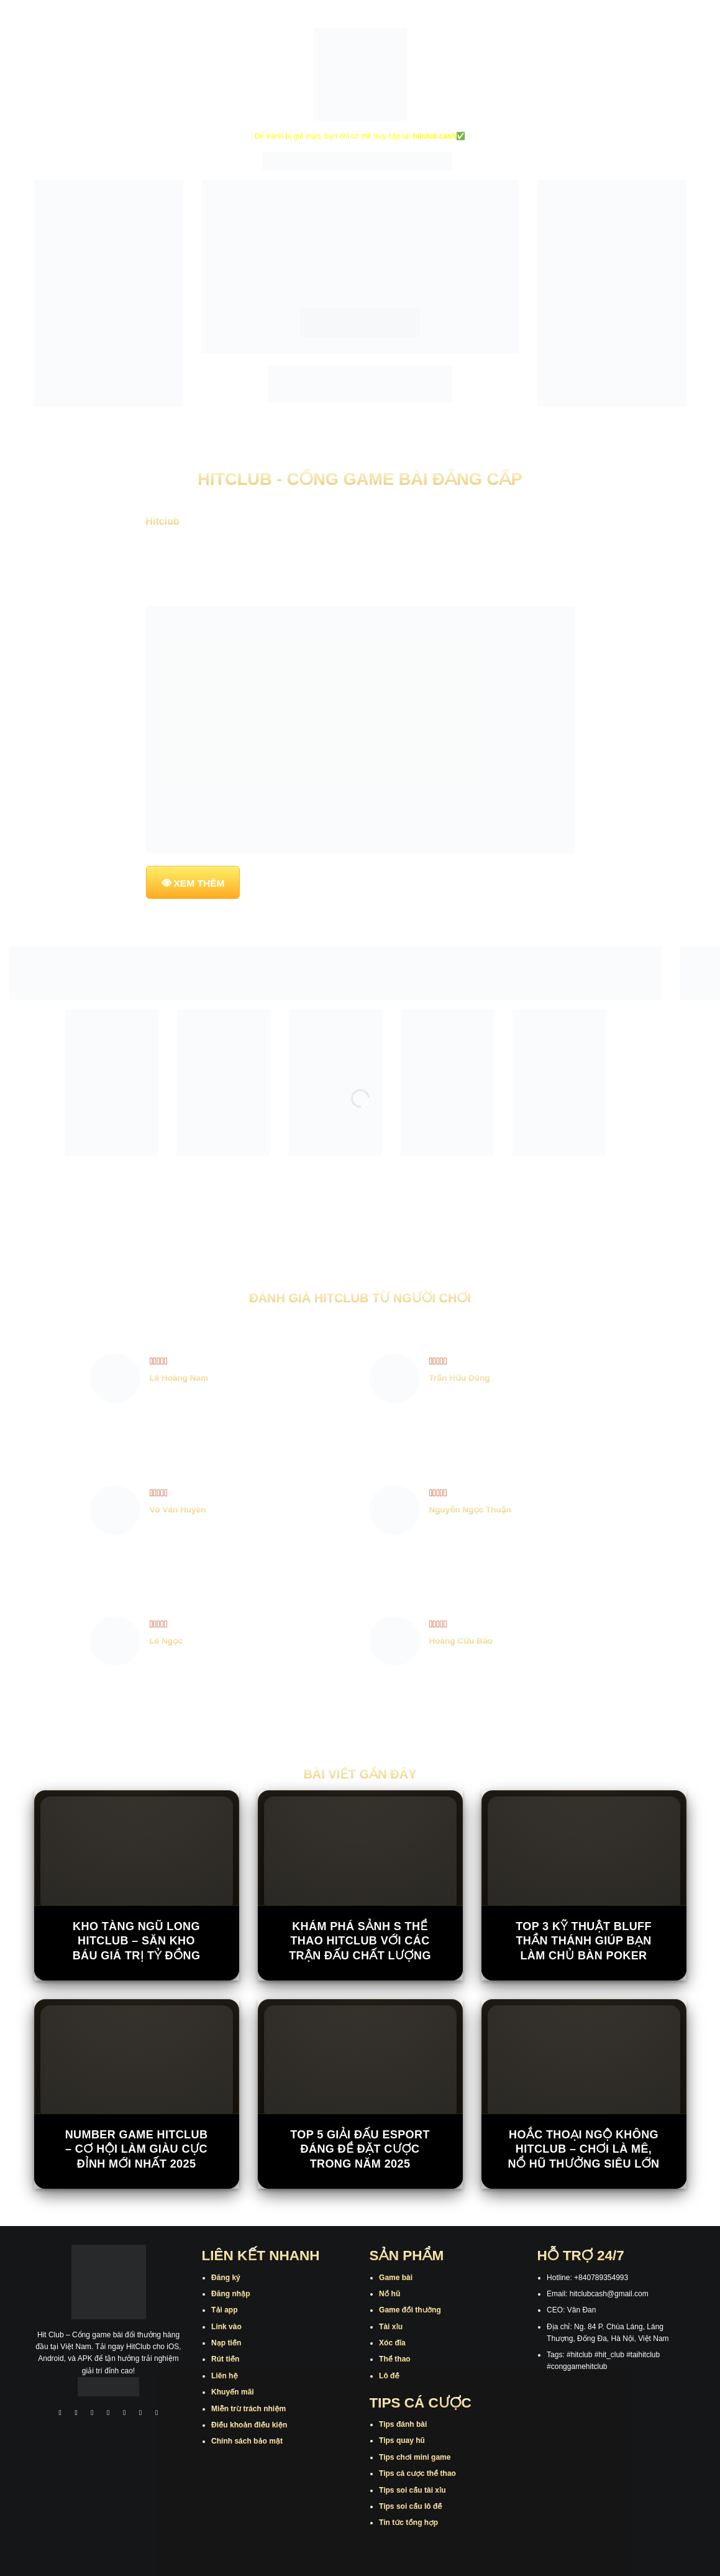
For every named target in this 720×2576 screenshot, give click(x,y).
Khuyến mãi (232, 2392)
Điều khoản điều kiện (249, 2425)
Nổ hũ (389, 2293)
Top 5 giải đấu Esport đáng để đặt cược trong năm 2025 (360, 2149)
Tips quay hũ (402, 2440)
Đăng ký (225, 2277)
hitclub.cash (434, 136)
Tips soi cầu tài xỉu (412, 2490)
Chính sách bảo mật (247, 2441)
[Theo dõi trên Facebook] (60, 2414)
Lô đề (389, 2375)
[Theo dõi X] (108, 2414)
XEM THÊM (199, 883)
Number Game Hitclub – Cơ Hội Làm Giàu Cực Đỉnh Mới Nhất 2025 (136, 2149)
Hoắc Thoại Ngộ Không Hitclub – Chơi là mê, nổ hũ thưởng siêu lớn (583, 2149)
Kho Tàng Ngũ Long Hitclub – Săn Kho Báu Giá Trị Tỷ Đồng (137, 1941)
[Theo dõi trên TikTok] (92, 2414)
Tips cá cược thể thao (417, 2473)
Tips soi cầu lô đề (410, 2506)
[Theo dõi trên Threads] (140, 2414)
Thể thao (395, 2359)
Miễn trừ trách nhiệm (248, 2408)
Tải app (224, 2310)
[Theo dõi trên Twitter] (124, 2414)
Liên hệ (224, 2375)
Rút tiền (225, 2359)
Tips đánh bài (403, 2424)
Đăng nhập (230, 2293)
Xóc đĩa (392, 2343)
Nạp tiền (226, 2343)
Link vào (226, 2326)
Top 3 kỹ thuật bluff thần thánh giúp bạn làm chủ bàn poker (584, 1941)
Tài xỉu (391, 2326)
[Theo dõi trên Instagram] (76, 2414)
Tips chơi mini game (414, 2457)
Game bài (395, 2277)
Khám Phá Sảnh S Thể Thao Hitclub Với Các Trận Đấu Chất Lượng (360, 1941)
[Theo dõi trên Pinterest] (156, 2414)
